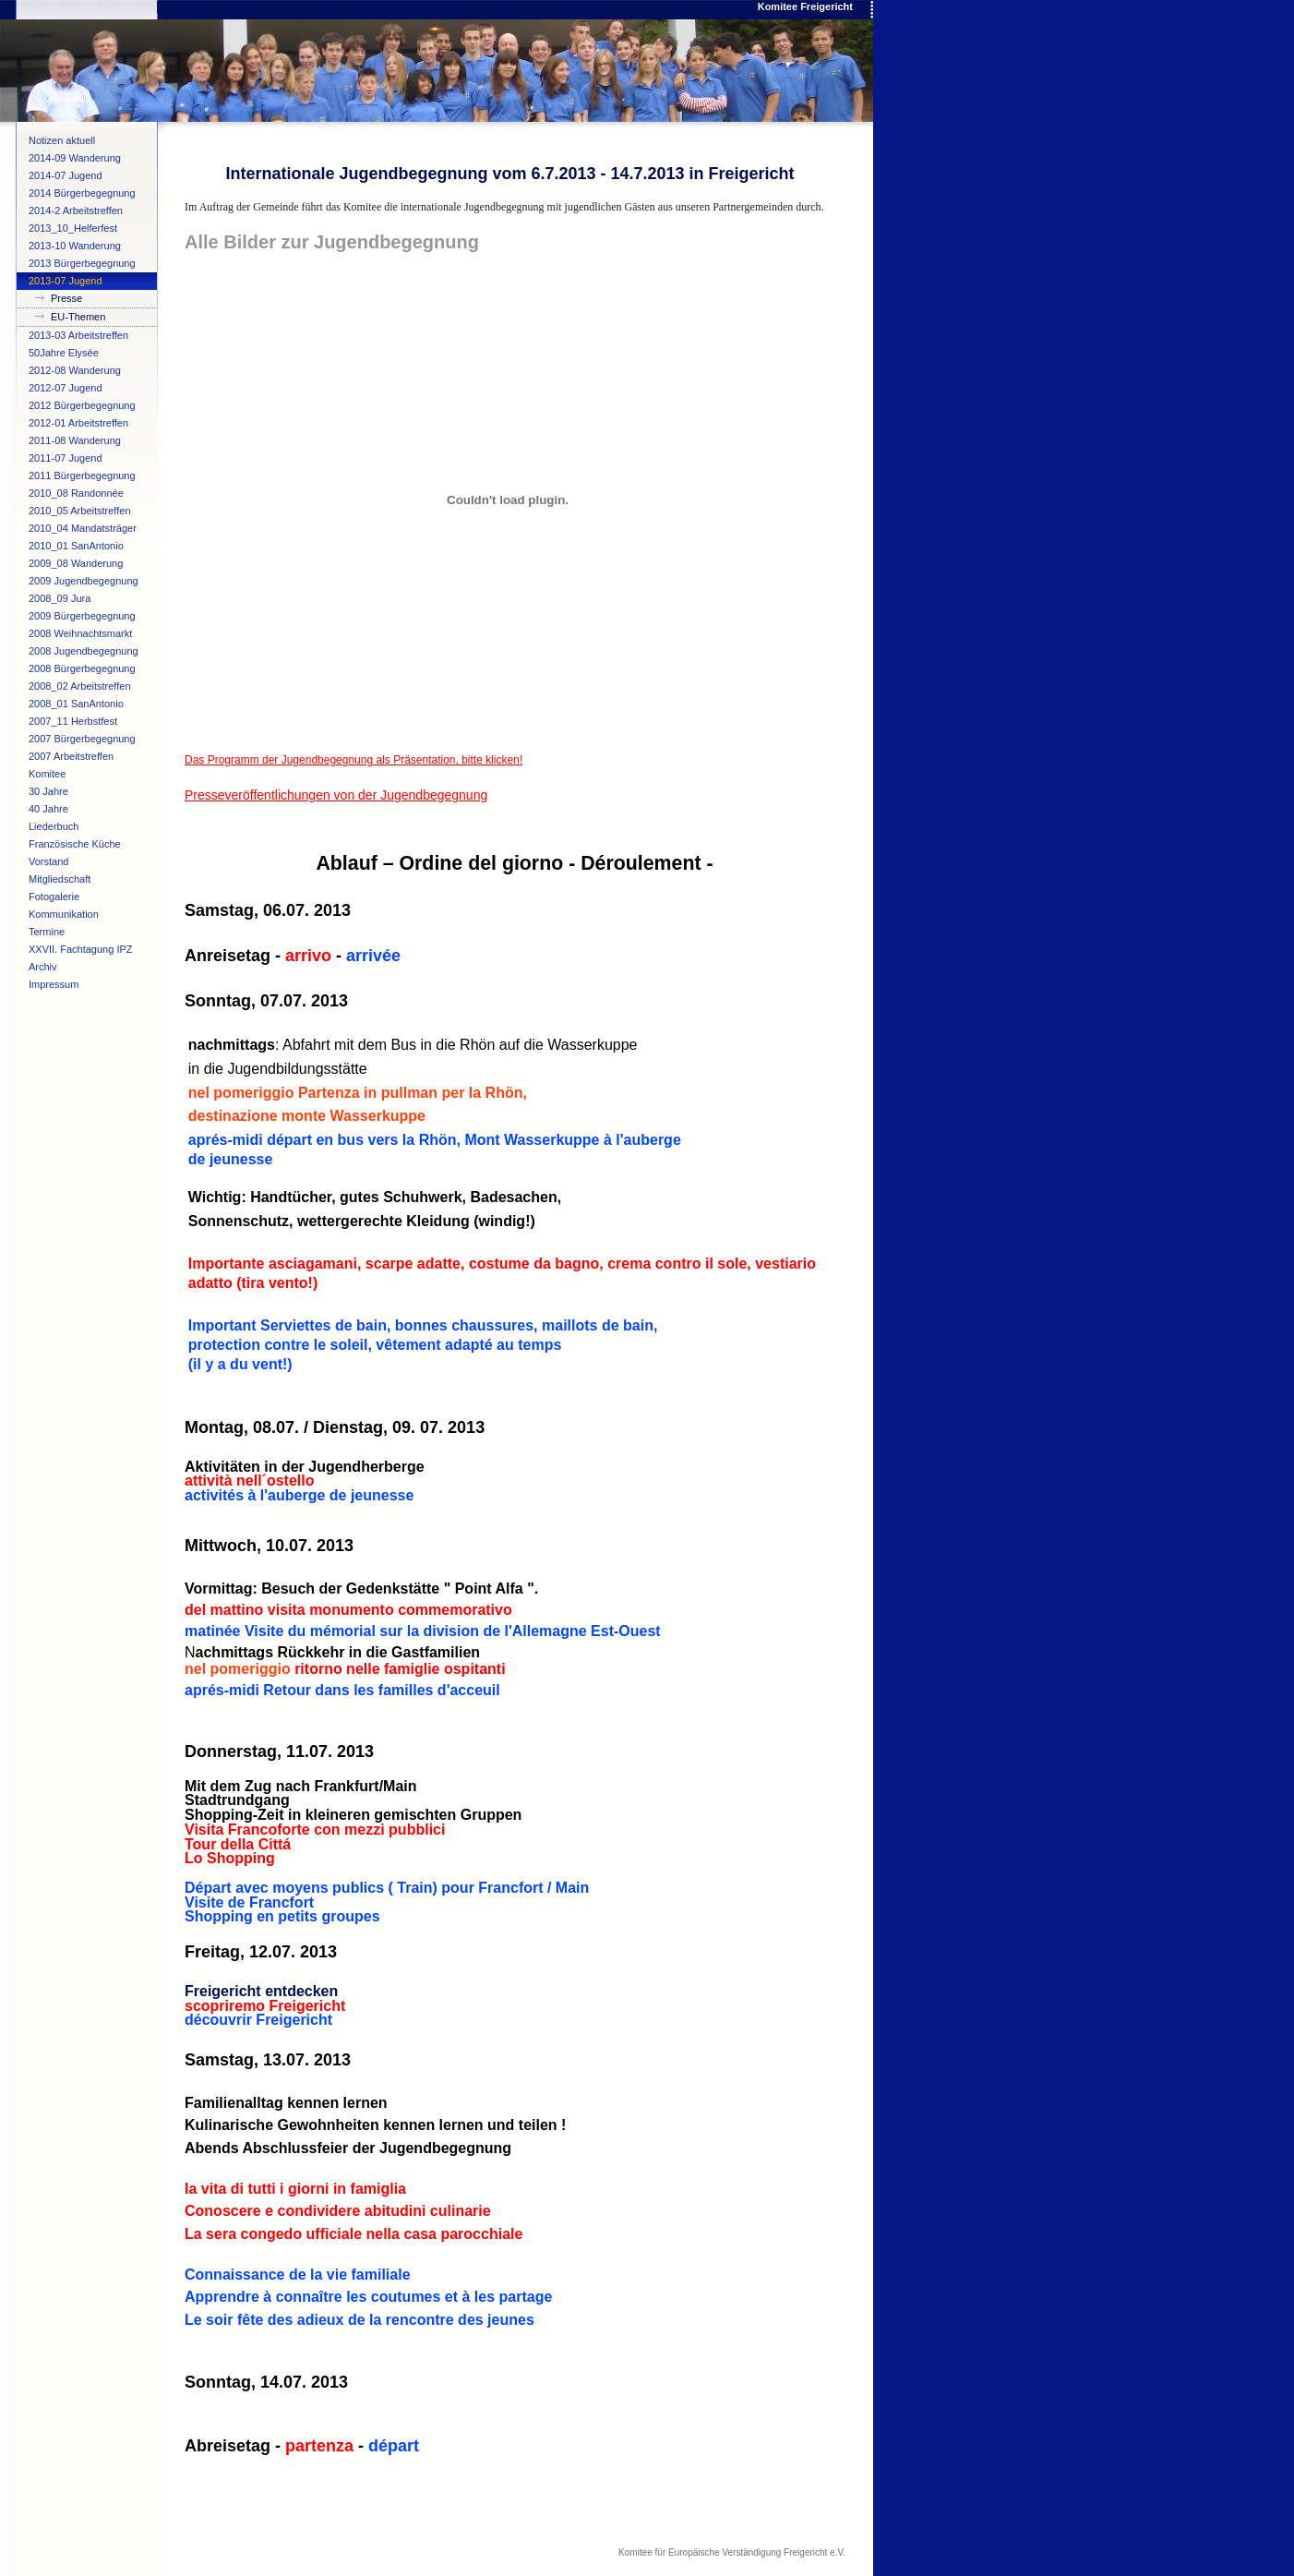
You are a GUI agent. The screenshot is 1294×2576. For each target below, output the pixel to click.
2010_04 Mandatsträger (83, 528)
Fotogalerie (54, 896)
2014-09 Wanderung (75, 157)
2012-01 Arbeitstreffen (78, 422)
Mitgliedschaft (59, 879)
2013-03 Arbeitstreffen (78, 335)
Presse (66, 298)
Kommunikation (64, 914)
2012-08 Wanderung (75, 370)
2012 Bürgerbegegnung (82, 405)
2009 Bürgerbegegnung (82, 615)
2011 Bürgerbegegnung (82, 475)
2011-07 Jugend (65, 457)
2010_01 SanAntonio (76, 545)
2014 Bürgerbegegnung (82, 193)
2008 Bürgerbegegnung (82, 668)
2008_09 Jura (59, 598)
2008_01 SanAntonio (76, 703)
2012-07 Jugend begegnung (65, 389)
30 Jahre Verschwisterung (66, 793)
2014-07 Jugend (65, 175)
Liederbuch (53, 826)
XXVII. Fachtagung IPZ (81, 949)
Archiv (43, 966)
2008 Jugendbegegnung (83, 650)
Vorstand (48, 861)
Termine (47, 931)
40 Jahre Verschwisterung (66, 810)
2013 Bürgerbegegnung (82, 263)
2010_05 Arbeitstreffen (80, 510)
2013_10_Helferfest (73, 228)
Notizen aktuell (62, 140)
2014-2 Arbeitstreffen (76, 210)
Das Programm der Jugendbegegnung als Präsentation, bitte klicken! (353, 759)
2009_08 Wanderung (76, 563)
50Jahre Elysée (64, 352)
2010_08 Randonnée (76, 493)
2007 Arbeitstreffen (71, 756)
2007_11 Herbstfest (73, 721)
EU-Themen (78, 316)
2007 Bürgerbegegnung (82, 738)
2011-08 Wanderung (75, 440)
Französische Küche (75, 843)
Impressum (53, 984)
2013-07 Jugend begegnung (65, 282)
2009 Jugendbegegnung (83, 580)
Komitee (47, 773)
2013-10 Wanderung (75, 245)
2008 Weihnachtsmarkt (80, 633)
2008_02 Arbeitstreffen (80, 686)
